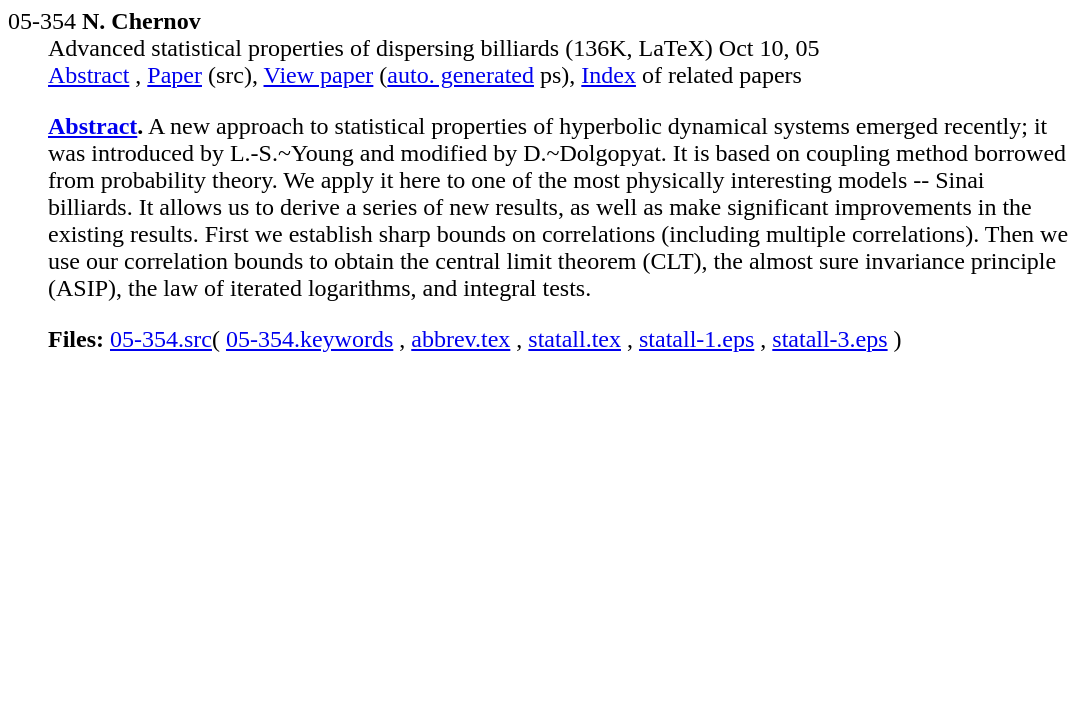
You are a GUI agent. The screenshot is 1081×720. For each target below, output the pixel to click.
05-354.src (161, 339)
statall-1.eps (696, 339)
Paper (174, 75)
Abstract (88, 75)
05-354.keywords (309, 339)
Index (608, 75)
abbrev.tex (460, 339)
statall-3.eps (829, 339)
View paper (319, 75)
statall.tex (574, 339)
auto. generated (460, 75)
